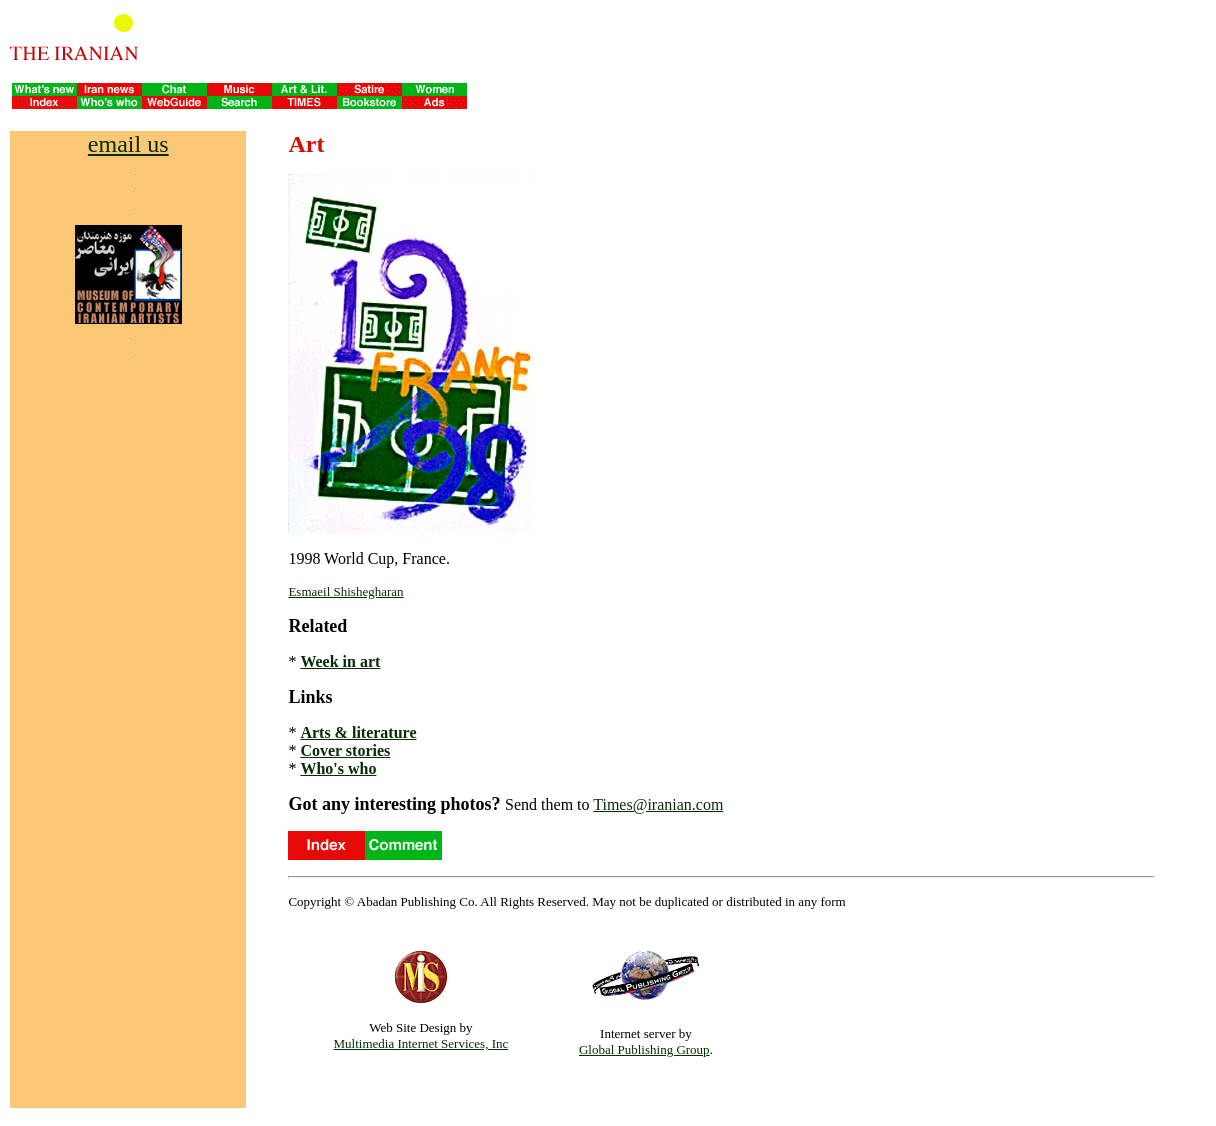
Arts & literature (358, 732)
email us (128, 144)
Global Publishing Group (644, 1049)
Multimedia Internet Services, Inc (421, 1043)
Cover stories (345, 750)
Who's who (338, 768)
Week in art (340, 661)
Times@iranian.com (658, 804)
